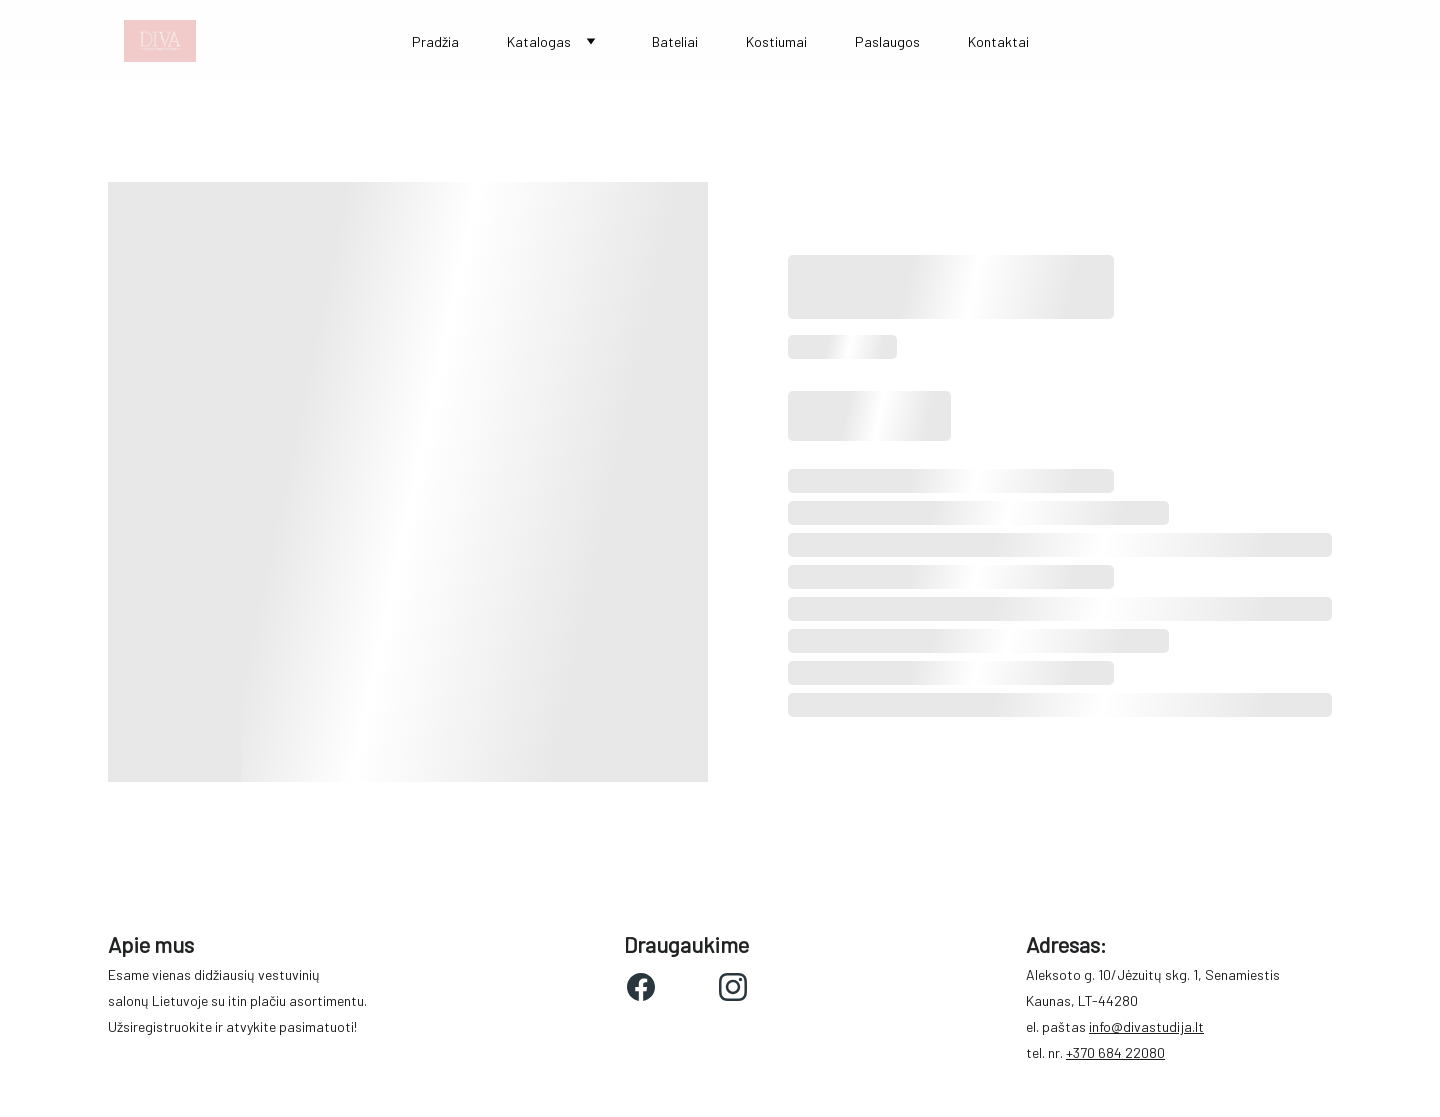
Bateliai (675, 41)
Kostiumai (776, 41)
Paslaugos (887, 41)
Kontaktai (998, 41)
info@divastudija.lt (1146, 1026)
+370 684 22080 (1115, 1052)
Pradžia (435, 41)
